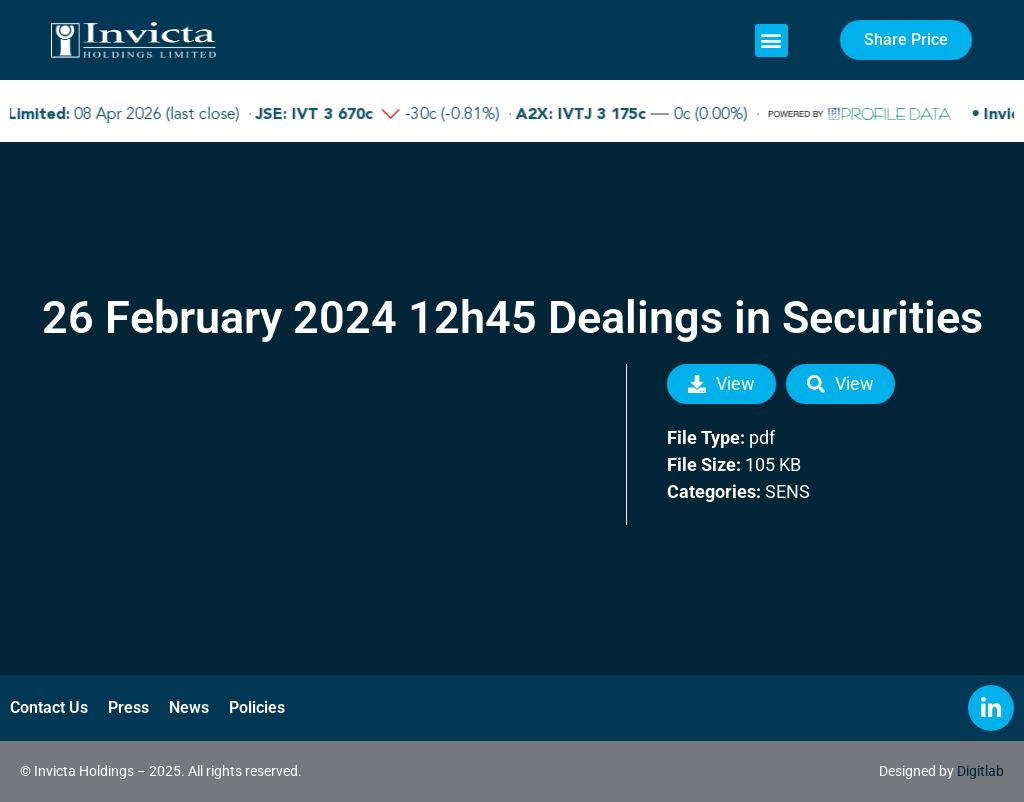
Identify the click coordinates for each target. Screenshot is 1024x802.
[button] (771, 40)
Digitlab (980, 771)
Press (128, 707)
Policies (257, 707)
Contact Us (49, 707)
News (189, 707)
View (721, 383)
